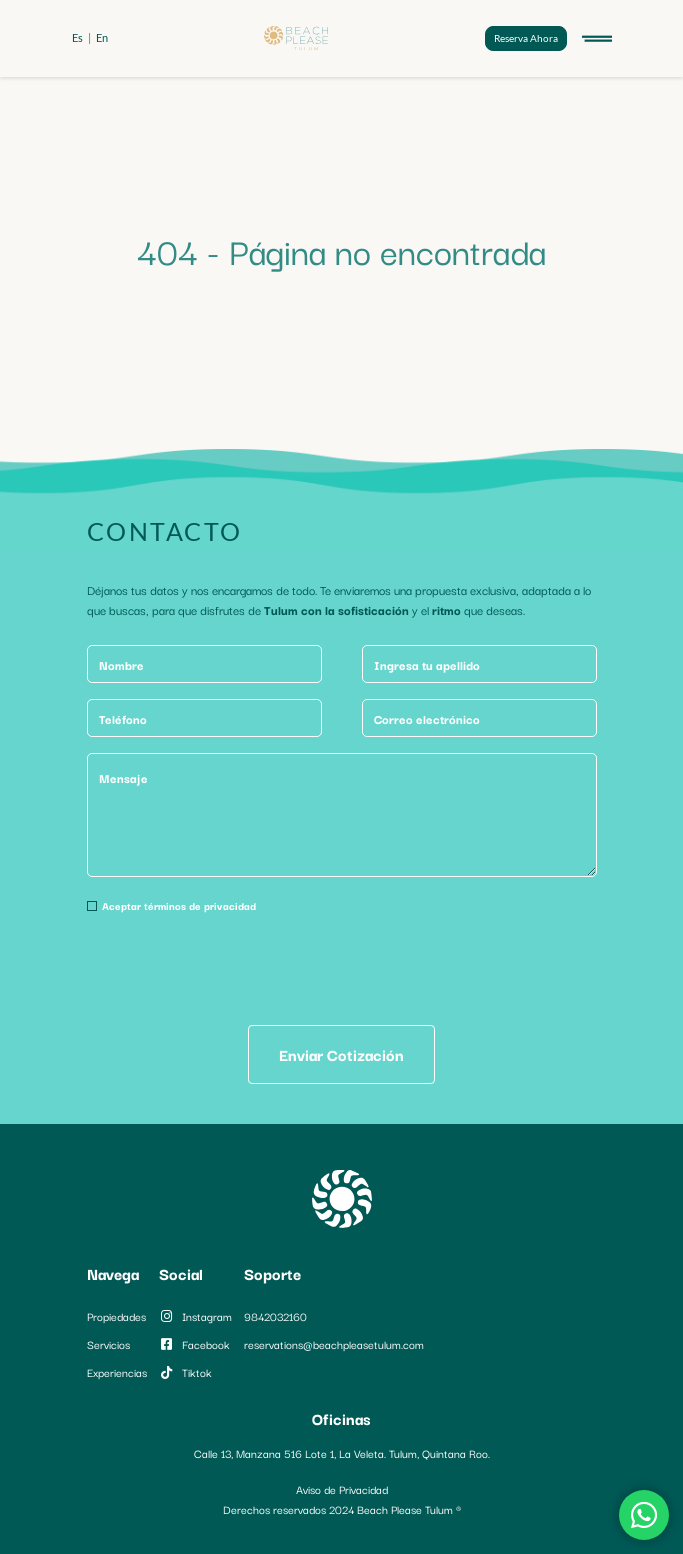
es (77, 37)
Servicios (108, 1344)
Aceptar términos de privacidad (179, 905)
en (102, 37)
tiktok (185, 1372)
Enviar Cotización (341, 1054)
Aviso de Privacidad (342, 1489)
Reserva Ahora (526, 38)
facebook (194, 1344)
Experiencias (117, 1372)
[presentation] (239, 970)
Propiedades (116, 1316)
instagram (195, 1316)
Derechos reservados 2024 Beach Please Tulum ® (342, 1509)
